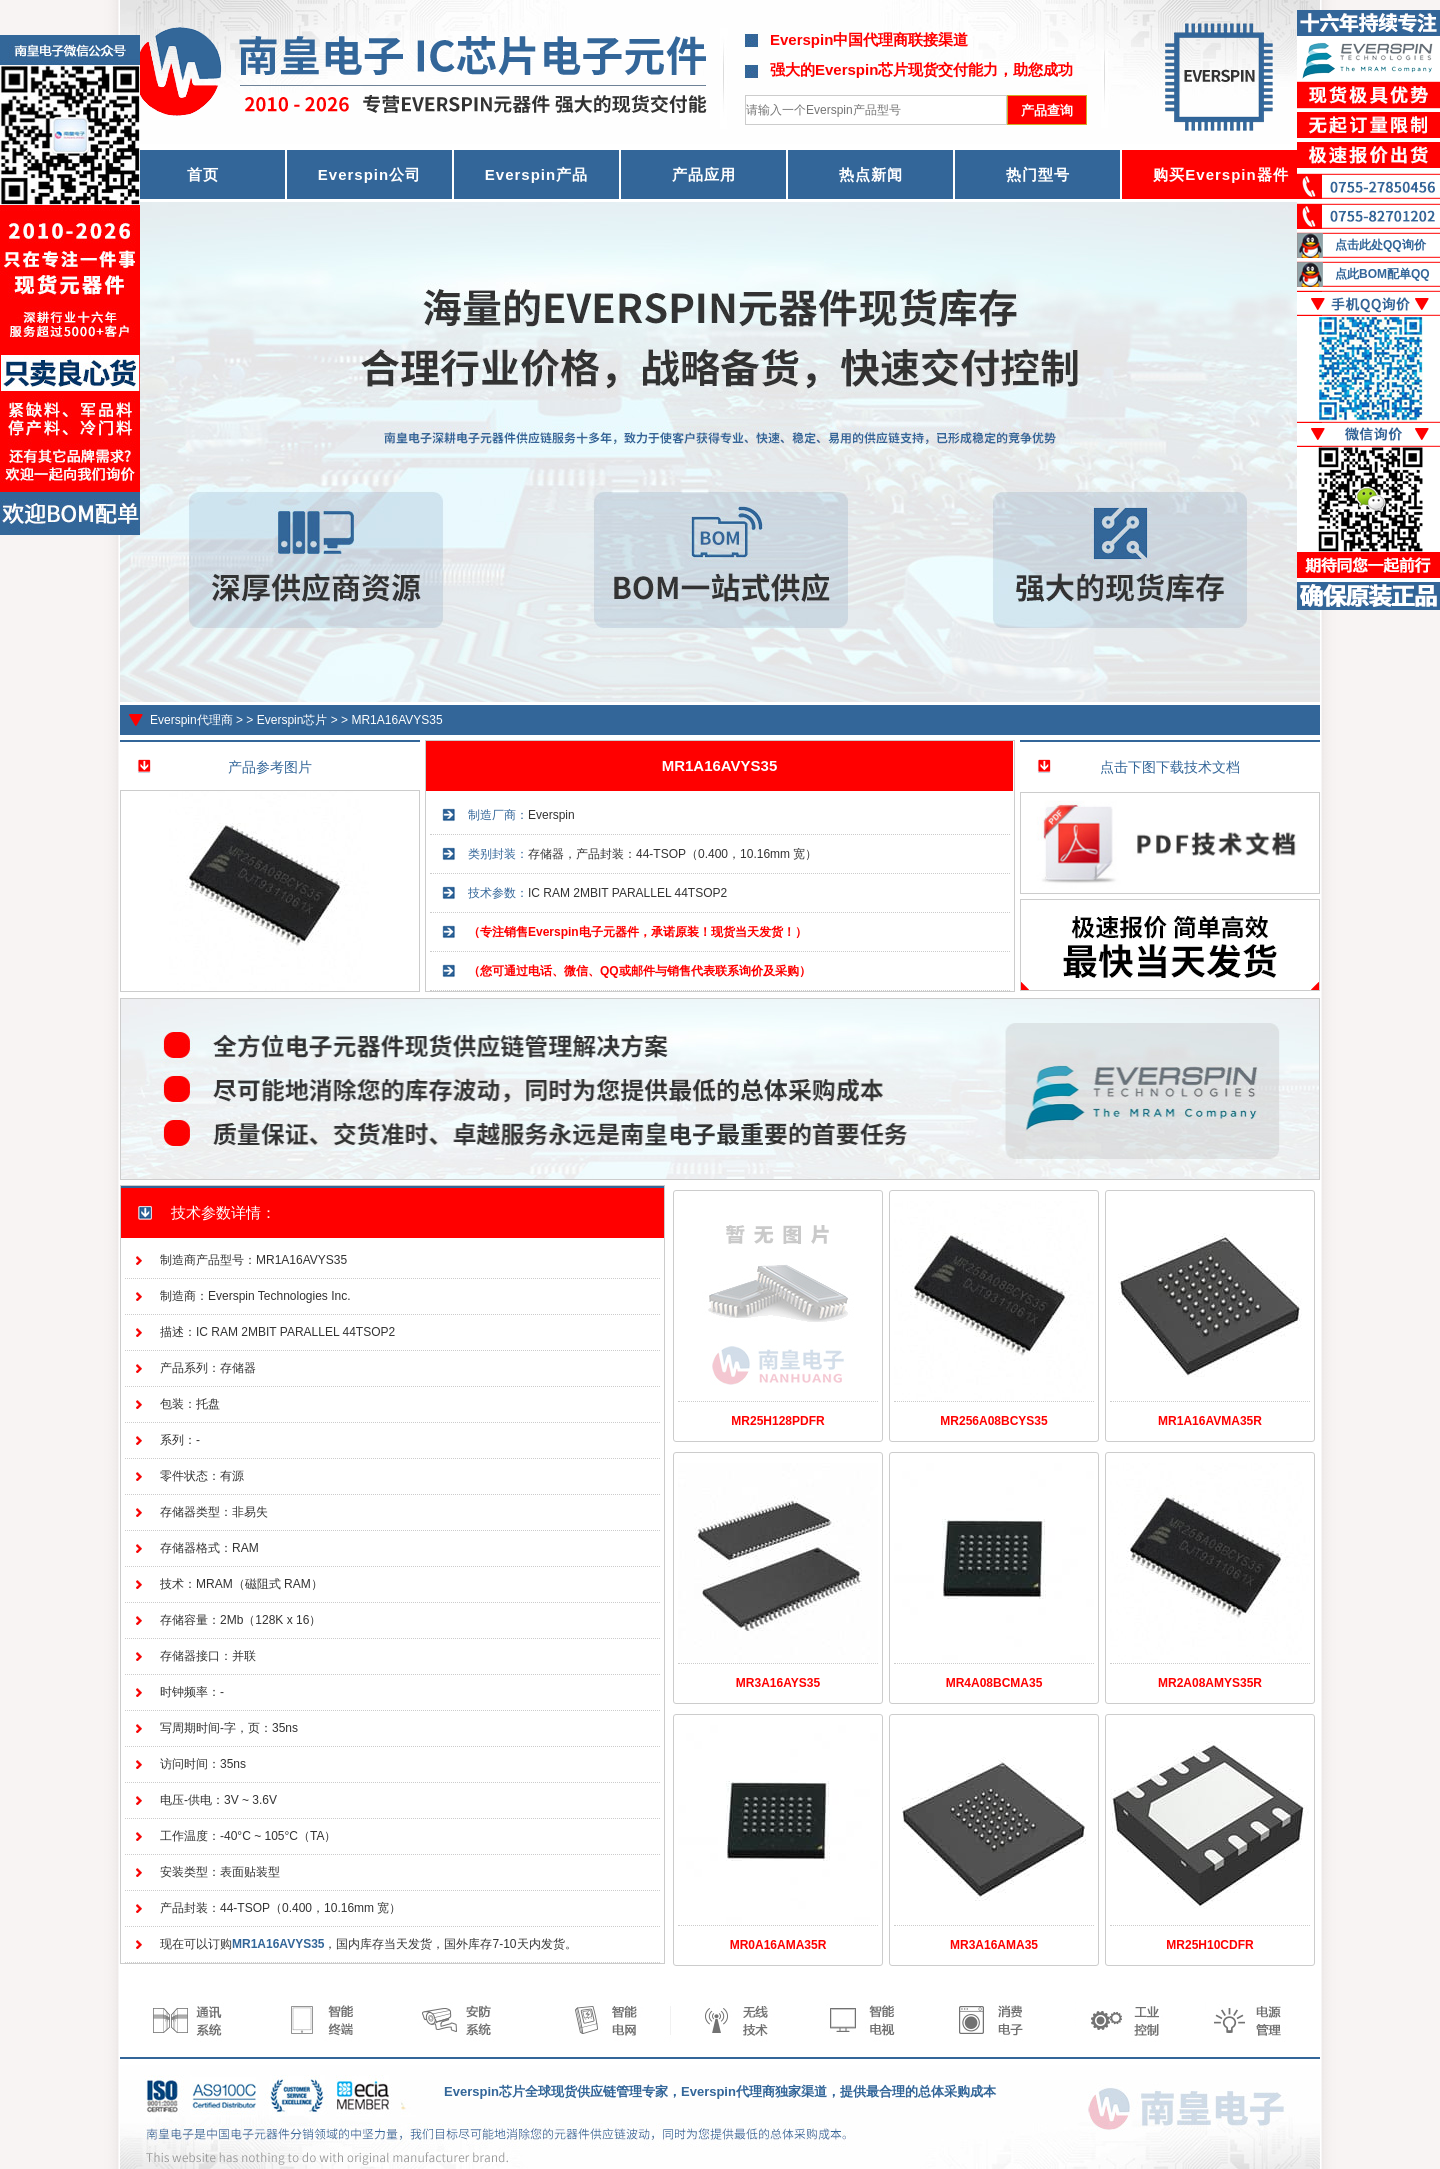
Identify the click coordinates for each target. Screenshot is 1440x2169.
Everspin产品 (536, 174)
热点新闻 (871, 174)
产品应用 (704, 174)
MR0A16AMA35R (778, 1945)
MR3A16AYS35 (778, 1683)
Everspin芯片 (292, 720)
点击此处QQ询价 (1380, 245)
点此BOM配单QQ (1382, 274)
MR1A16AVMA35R (1210, 1421)
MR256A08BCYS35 (993, 1421)
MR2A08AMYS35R (1210, 1683)
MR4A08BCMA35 (994, 1683)
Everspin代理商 (191, 720)
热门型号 (1038, 174)
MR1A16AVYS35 (396, 720)
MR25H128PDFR (777, 1421)
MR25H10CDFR (1209, 1945)
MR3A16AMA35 (994, 1945)
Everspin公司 (369, 174)
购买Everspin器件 (1220, 174)
